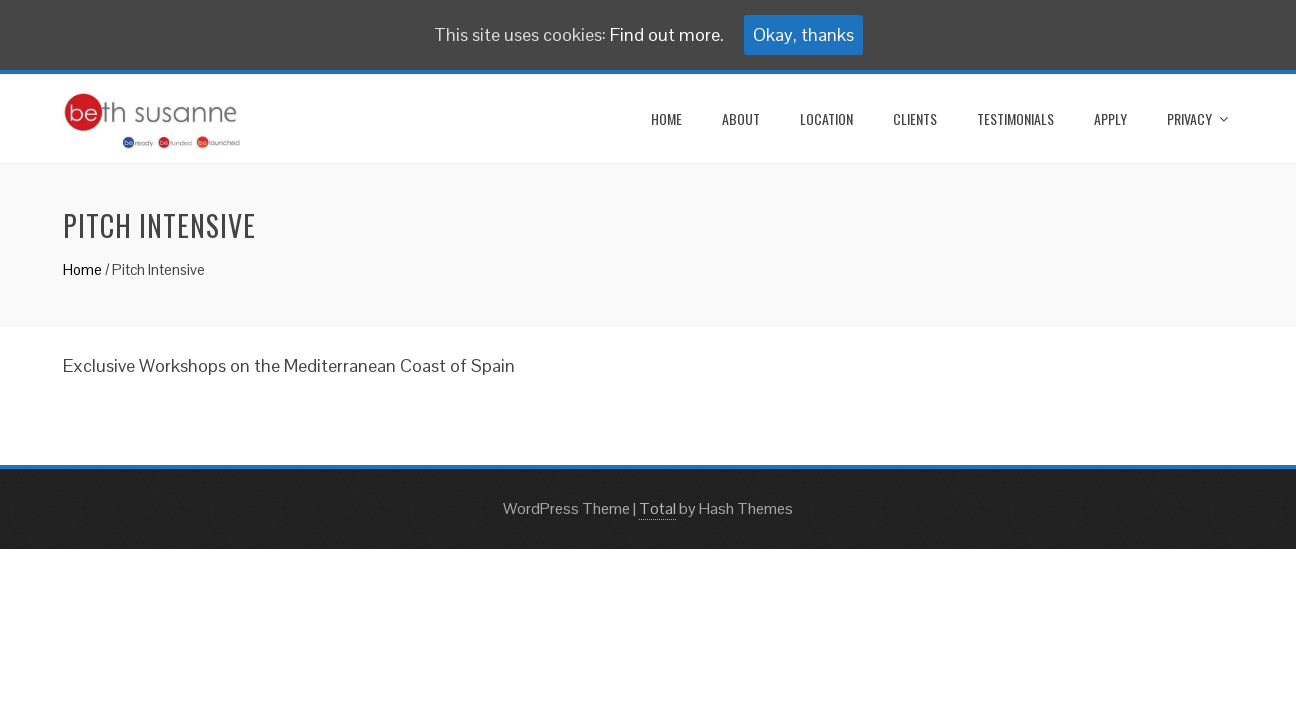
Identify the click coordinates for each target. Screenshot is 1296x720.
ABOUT (741, 118)
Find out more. (667, 34)
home (666, 118)
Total (657, 508)
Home (82, 269)
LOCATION (826, 118)
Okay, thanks (803, 34)
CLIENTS (915, 118)
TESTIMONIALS (1015, 118)
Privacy (1189, 118)
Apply (1110, 118)
